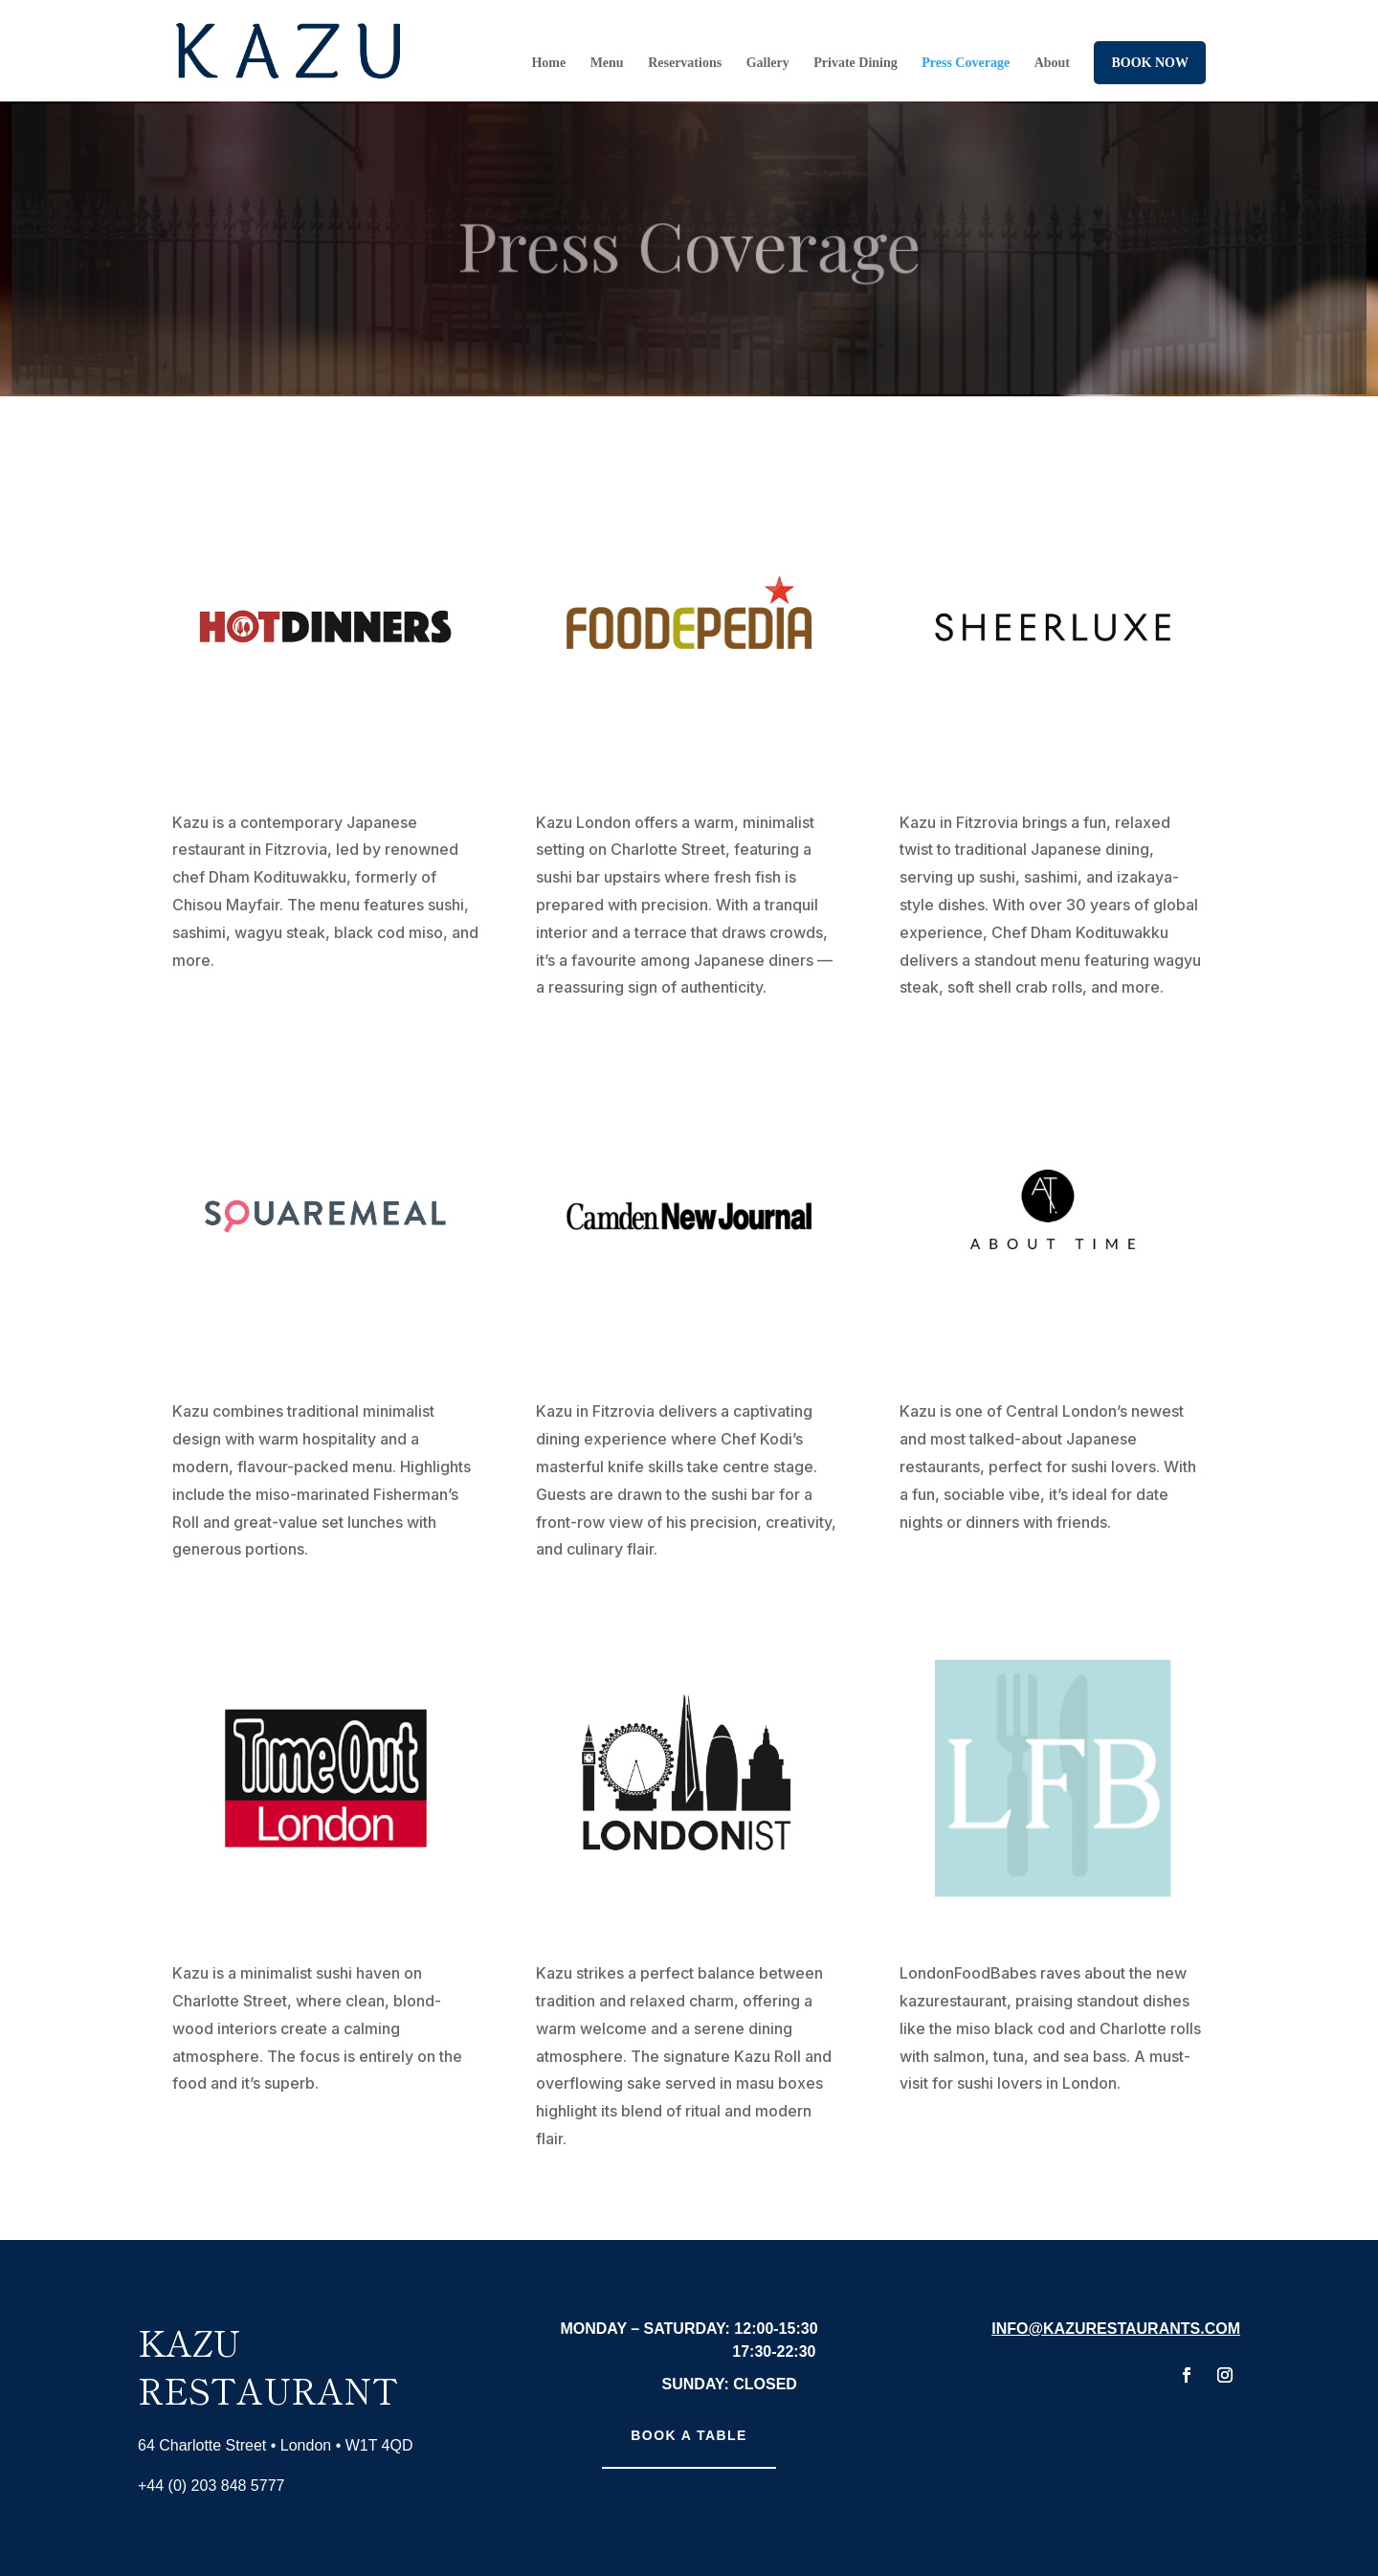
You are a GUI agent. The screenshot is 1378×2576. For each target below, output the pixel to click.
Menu (607, 63)
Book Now (1150, 63)
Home (548, 63)
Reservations (685, 63)
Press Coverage (966, 63)
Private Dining (855, 63)
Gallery (767, 63)
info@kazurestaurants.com (1115, 2328)
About (1052, 63)
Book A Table (688, 2435)
